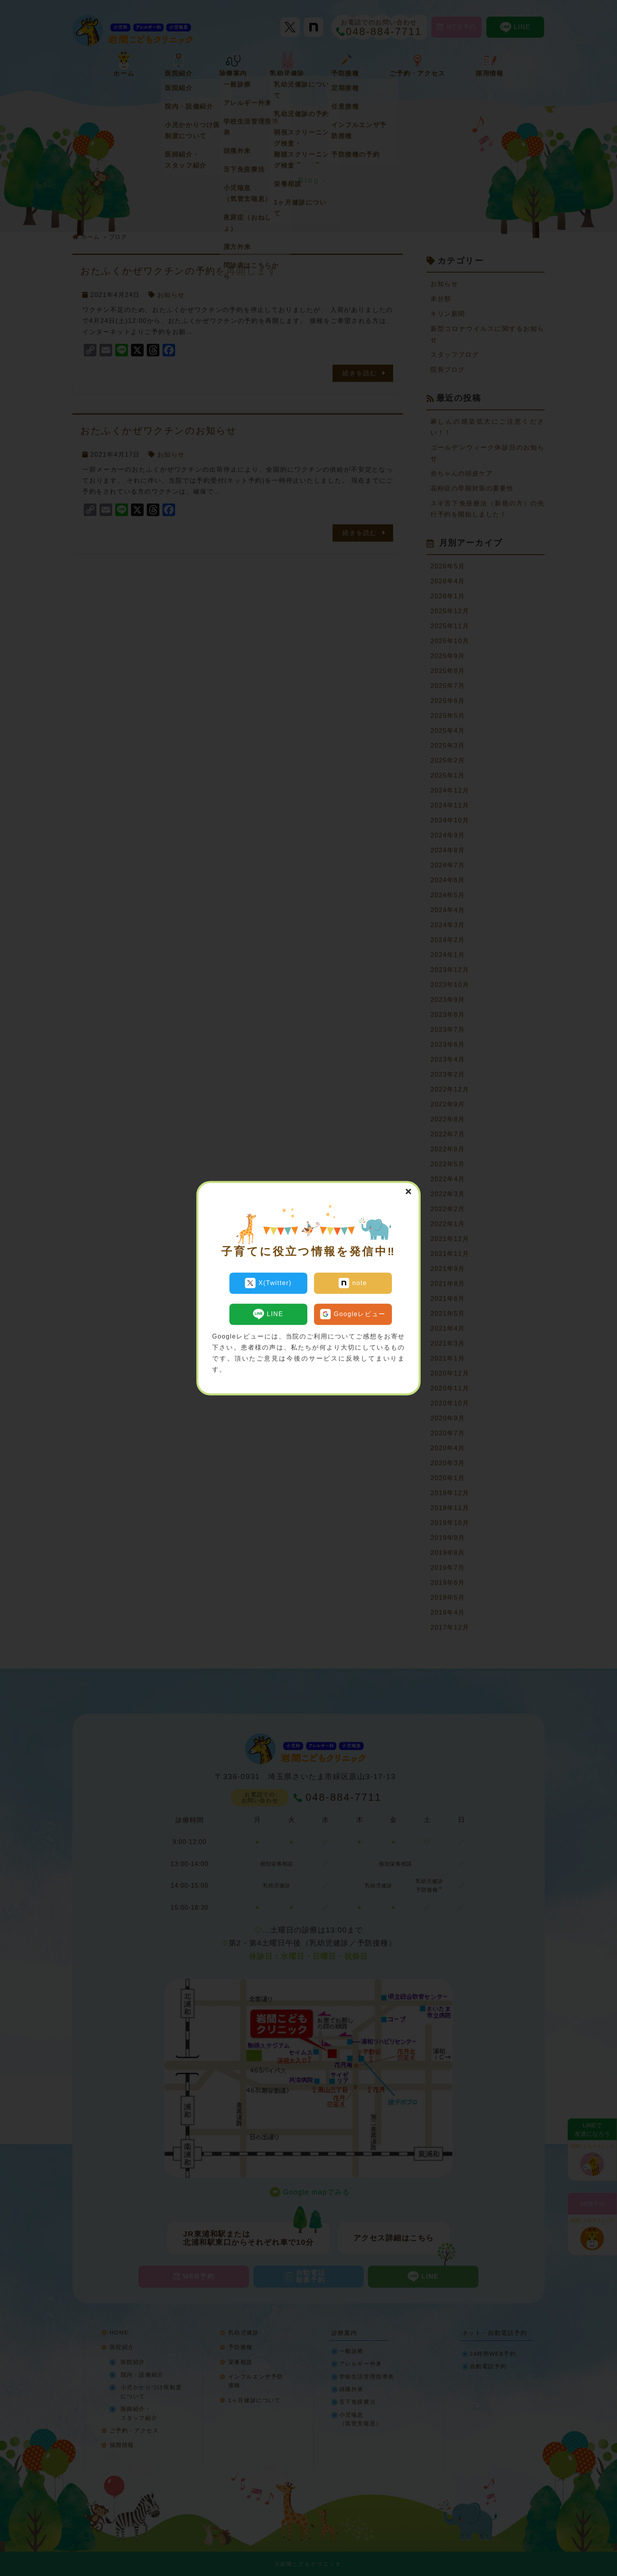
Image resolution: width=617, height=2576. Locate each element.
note (352, 1283)
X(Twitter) (268, 1283)
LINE (268, 1311)
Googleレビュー (353, 1311)
